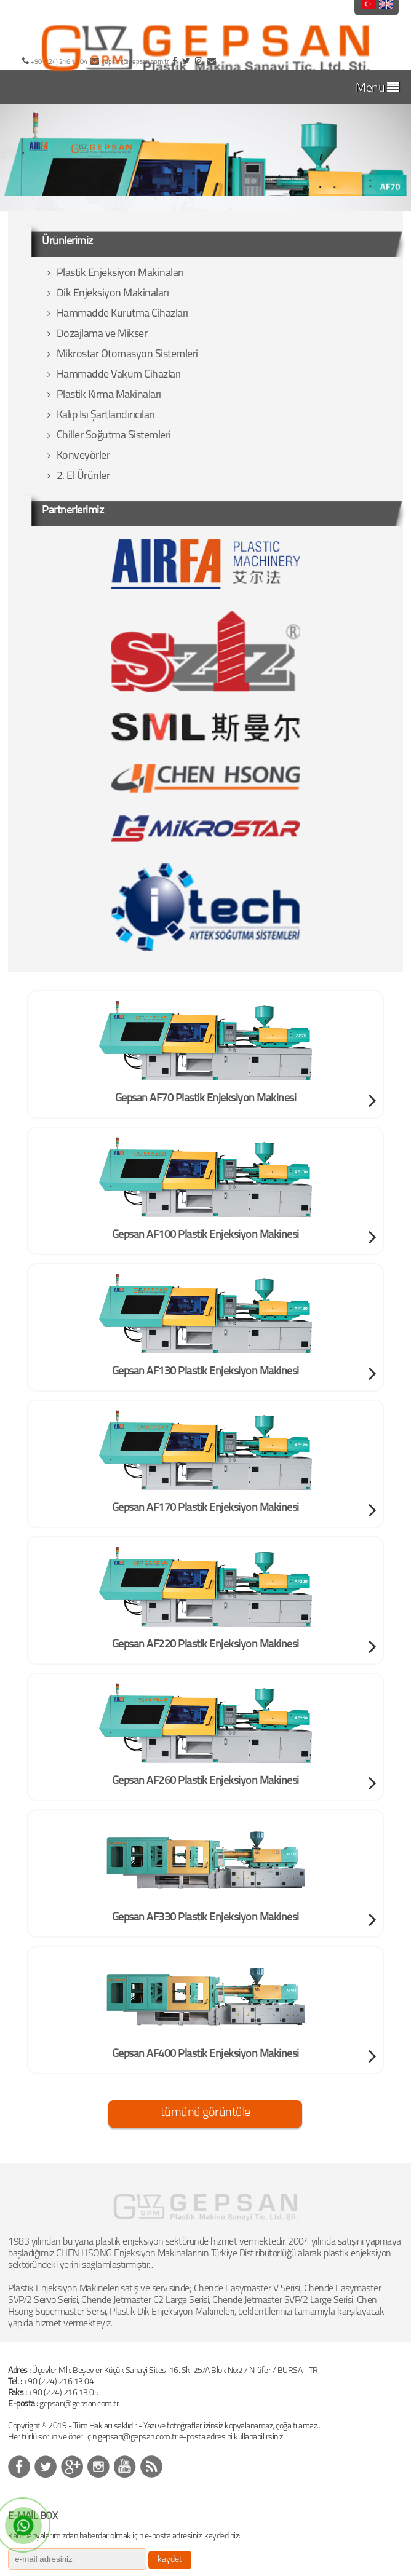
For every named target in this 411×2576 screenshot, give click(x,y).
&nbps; (45, 2466)
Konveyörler (78, 456)
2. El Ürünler (78, 476)
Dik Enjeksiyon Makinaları (108, 293)
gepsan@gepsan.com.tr (79, 2404)
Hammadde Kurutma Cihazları (117, 314)
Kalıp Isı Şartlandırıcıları (100, 415)
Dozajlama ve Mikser (97, 334)
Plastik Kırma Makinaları (104, 395)
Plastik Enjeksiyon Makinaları (115, 273)
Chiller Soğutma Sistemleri (109, 436)
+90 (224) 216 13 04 (58, 2382)
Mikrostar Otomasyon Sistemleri (122, 354)
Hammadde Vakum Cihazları (114, 375)
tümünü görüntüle (205, 2113)
